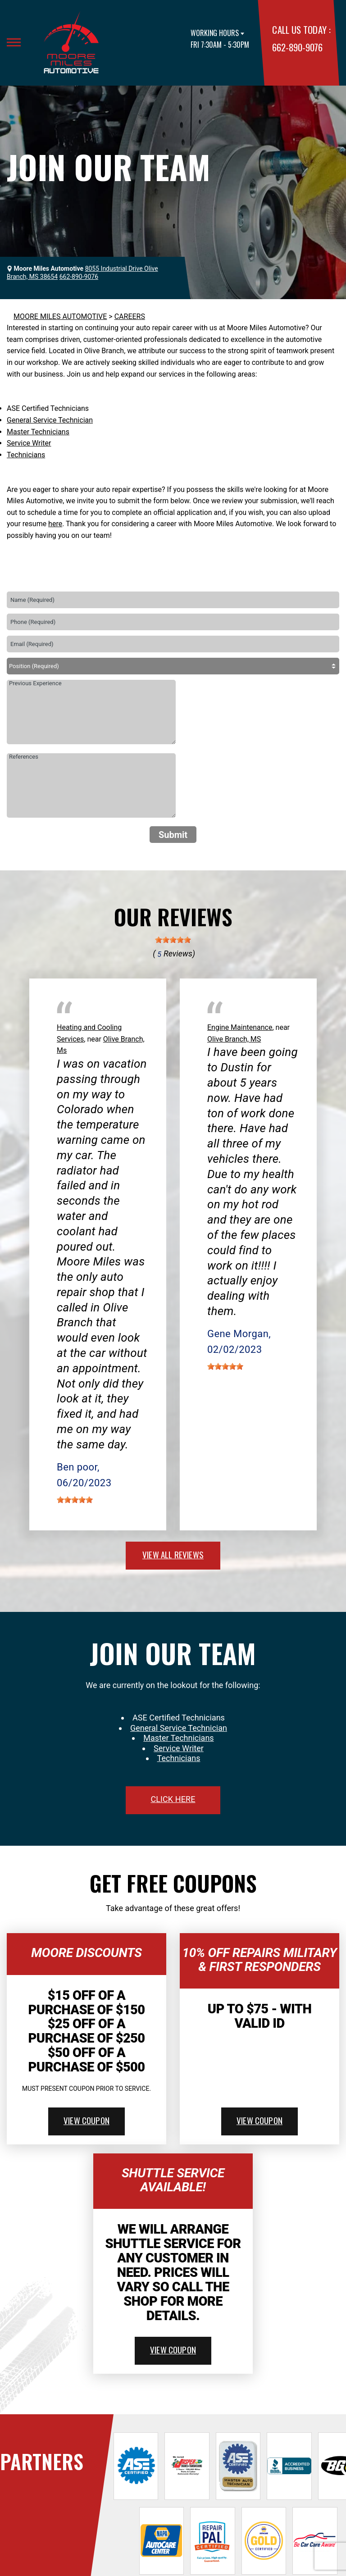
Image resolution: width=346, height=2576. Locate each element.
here (55, 523)
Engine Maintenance (239, 1027)
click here (172, 1799)
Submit (173, 834)
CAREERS (129, 316)
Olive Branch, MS (234, 1039)
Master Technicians (38, 432)
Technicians (26, 455)
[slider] (173, 939)
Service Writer (29, 443)
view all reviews (173, 1554)
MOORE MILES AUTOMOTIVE (60, 316)
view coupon (86, 2120)
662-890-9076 (297, 47)
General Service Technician (50, 420)
